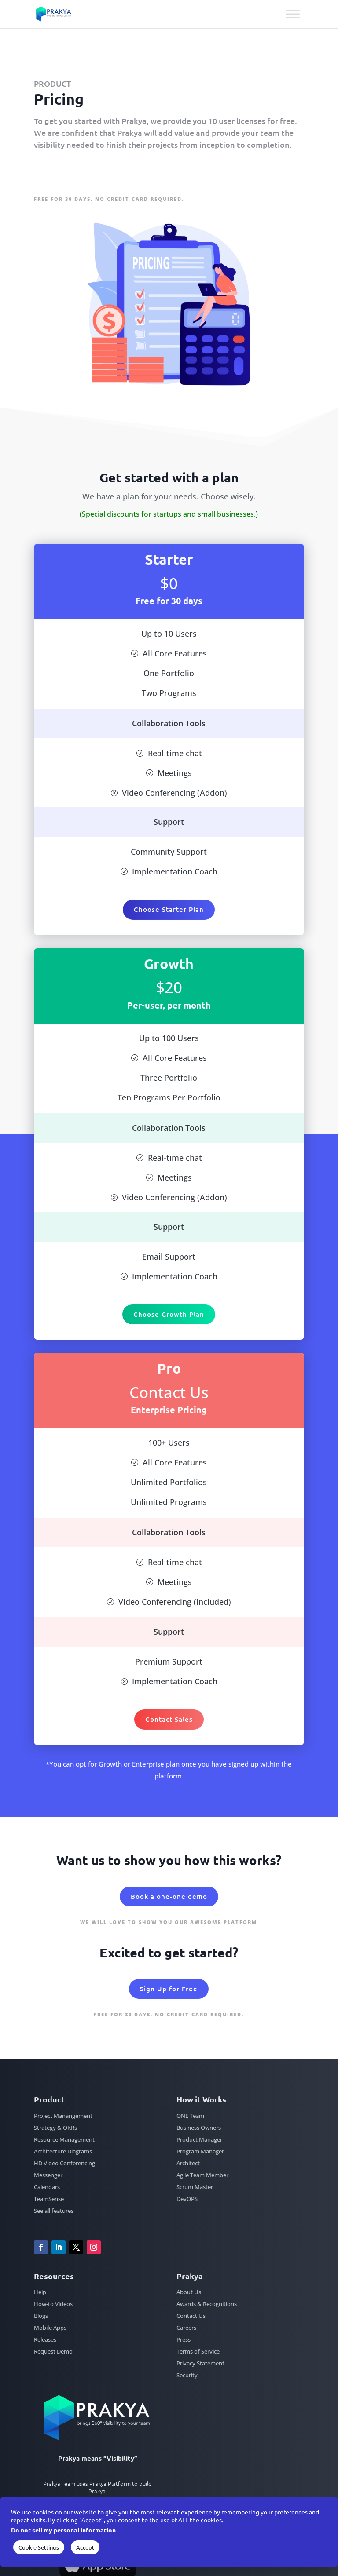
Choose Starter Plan (169, 909)
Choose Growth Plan (168, 1314)
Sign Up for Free (74, 172)
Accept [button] (85, 2547)
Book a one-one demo (169, 1896)
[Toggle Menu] (293, 14)
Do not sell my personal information (63, 2530)
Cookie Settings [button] (38, 2547)
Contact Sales (169, 1719)
